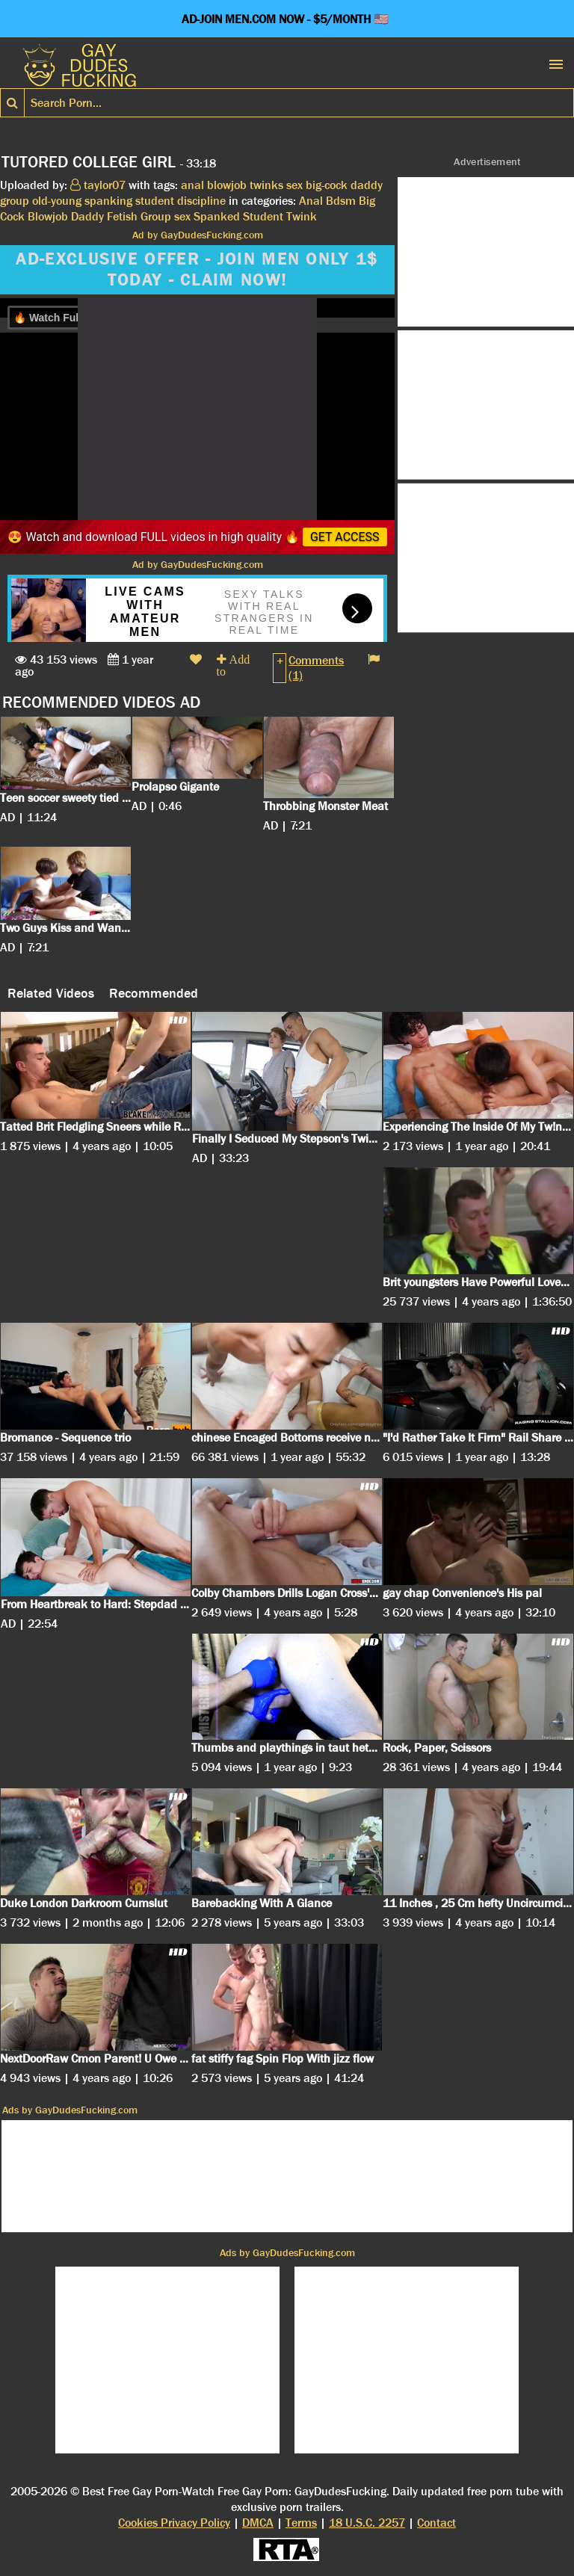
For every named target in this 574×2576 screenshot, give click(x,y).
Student (263, 216)
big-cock (327, 185)
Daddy (87, 216)
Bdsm (341, 201)
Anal (311, 201)
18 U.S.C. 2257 (367, 2522)
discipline (201, 201)
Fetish (122, 216)
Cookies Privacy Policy (174, 2522)
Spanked (217, 216)
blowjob (227, 185)
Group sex (166, 216)
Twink (301, 216)
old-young (56, 201)
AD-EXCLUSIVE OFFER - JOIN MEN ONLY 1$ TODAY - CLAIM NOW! (197, 270)
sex (294, 185)
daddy (367, 185)
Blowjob (48, 216)
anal (192, 185)
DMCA (258, 2522)
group (14, 201)
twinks (266, 185)
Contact (436, 2522)
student (154, 201)
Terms (301, 2522)
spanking (108, 201)
